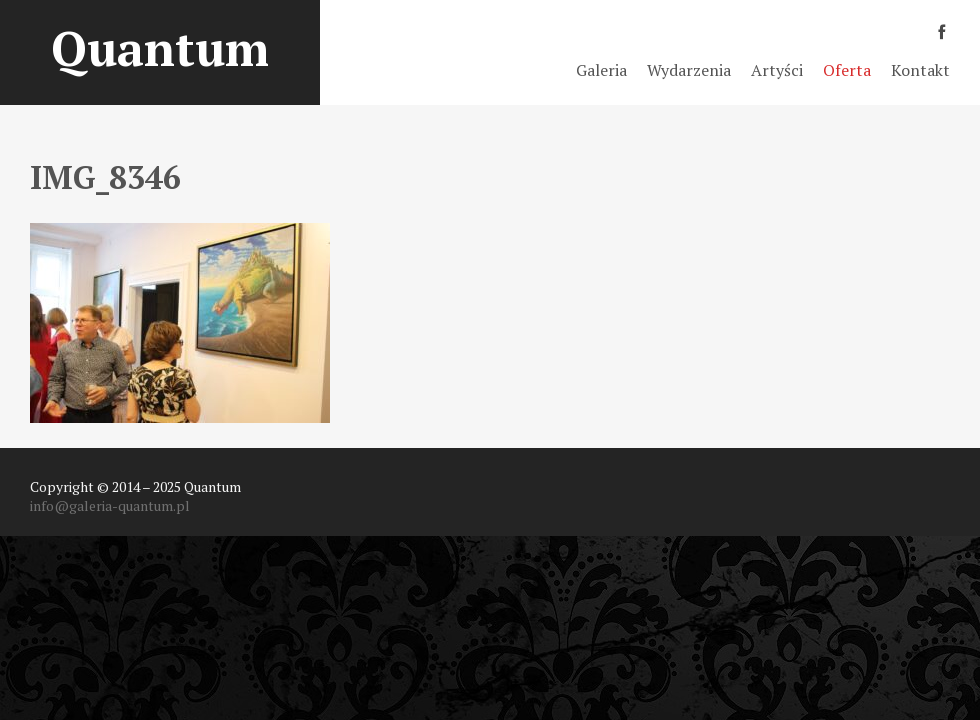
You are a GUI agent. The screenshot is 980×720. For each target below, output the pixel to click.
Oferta (847, 70)
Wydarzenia (689, 70)
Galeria (601, 70)
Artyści (777, 70)
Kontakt (920, 70)
